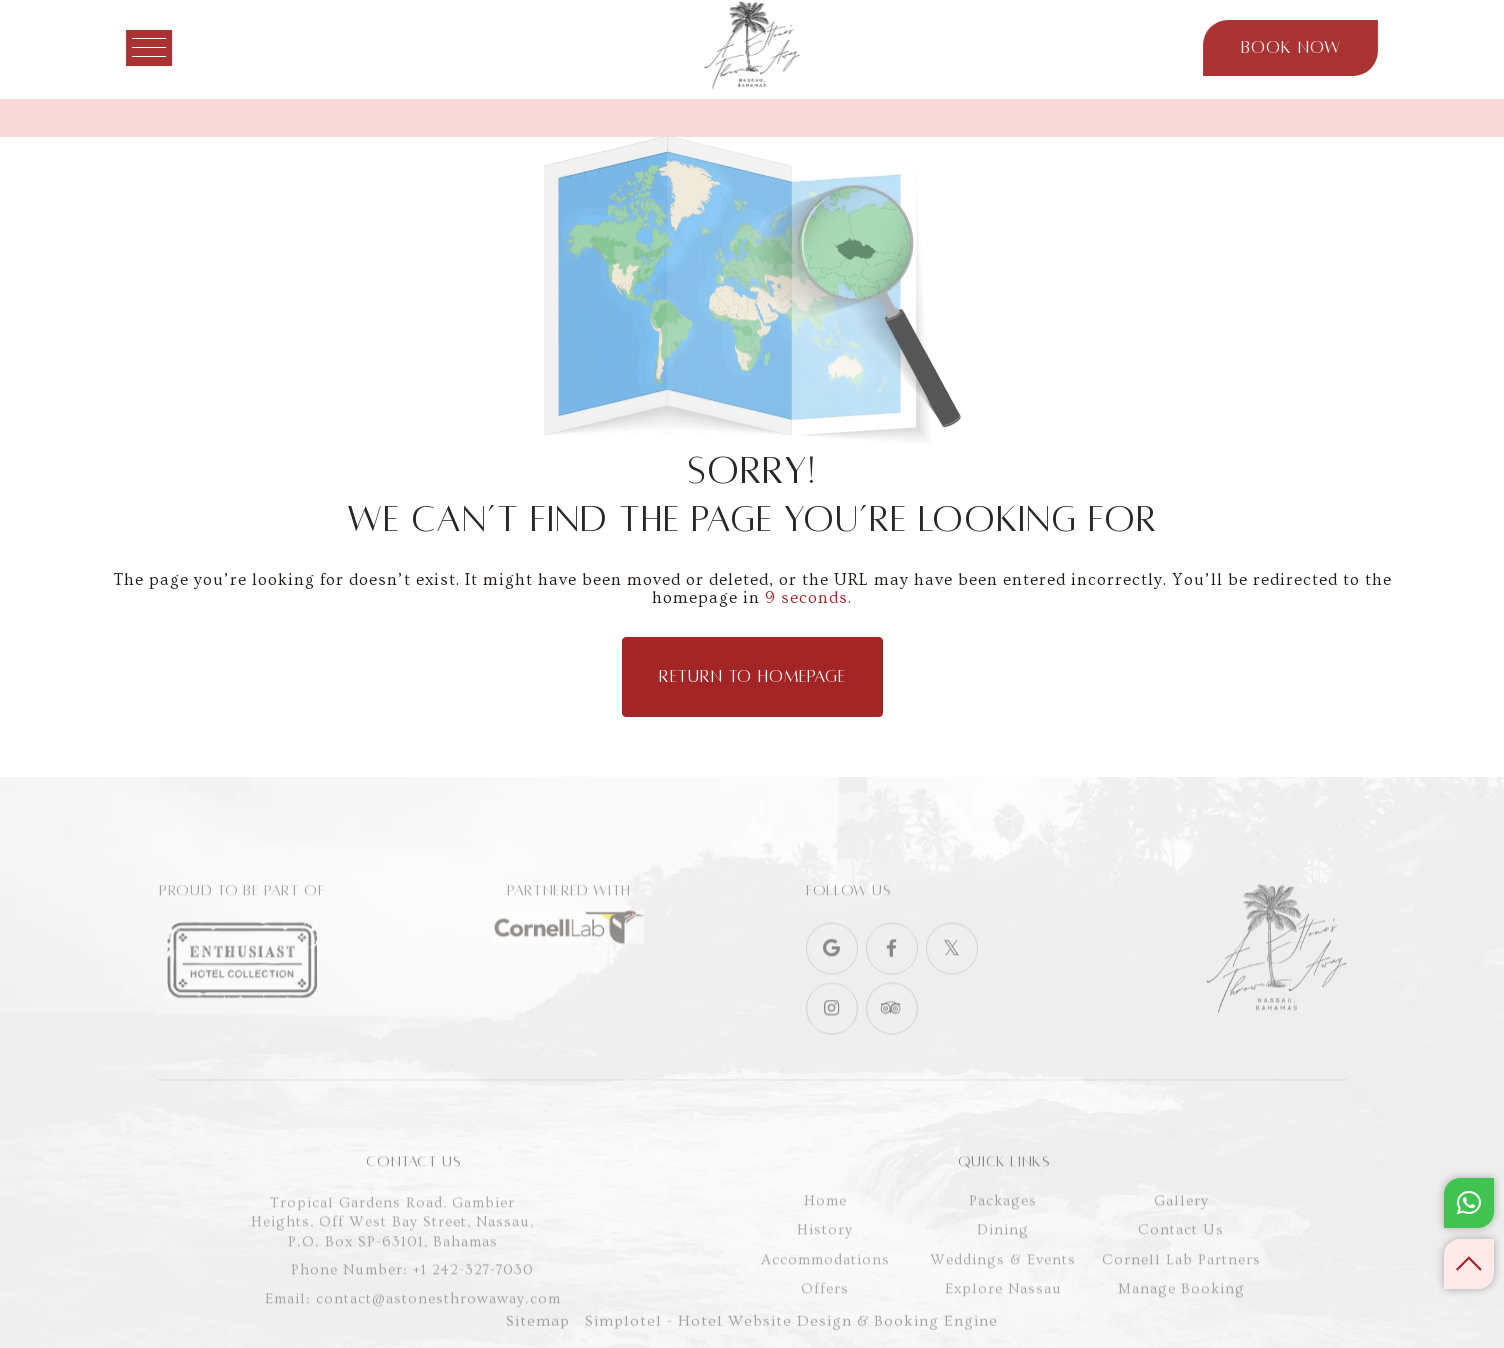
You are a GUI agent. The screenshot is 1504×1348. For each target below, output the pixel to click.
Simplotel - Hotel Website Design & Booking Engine (791, 1332)
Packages (1003, 1244)
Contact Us (1181, 1273)
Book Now (1265, 48)
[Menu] (174, 48)
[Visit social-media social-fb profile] (892, 983)
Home (825, 1244)
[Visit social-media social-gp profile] (832, 983)
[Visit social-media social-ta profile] (892, 1043)
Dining (1003, 1273)
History (825, 1273)
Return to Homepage (752, 677)
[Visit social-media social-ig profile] (832, 1043)
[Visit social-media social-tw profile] (952, 983)
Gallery (1181, 1244)
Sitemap (538, 1332)
